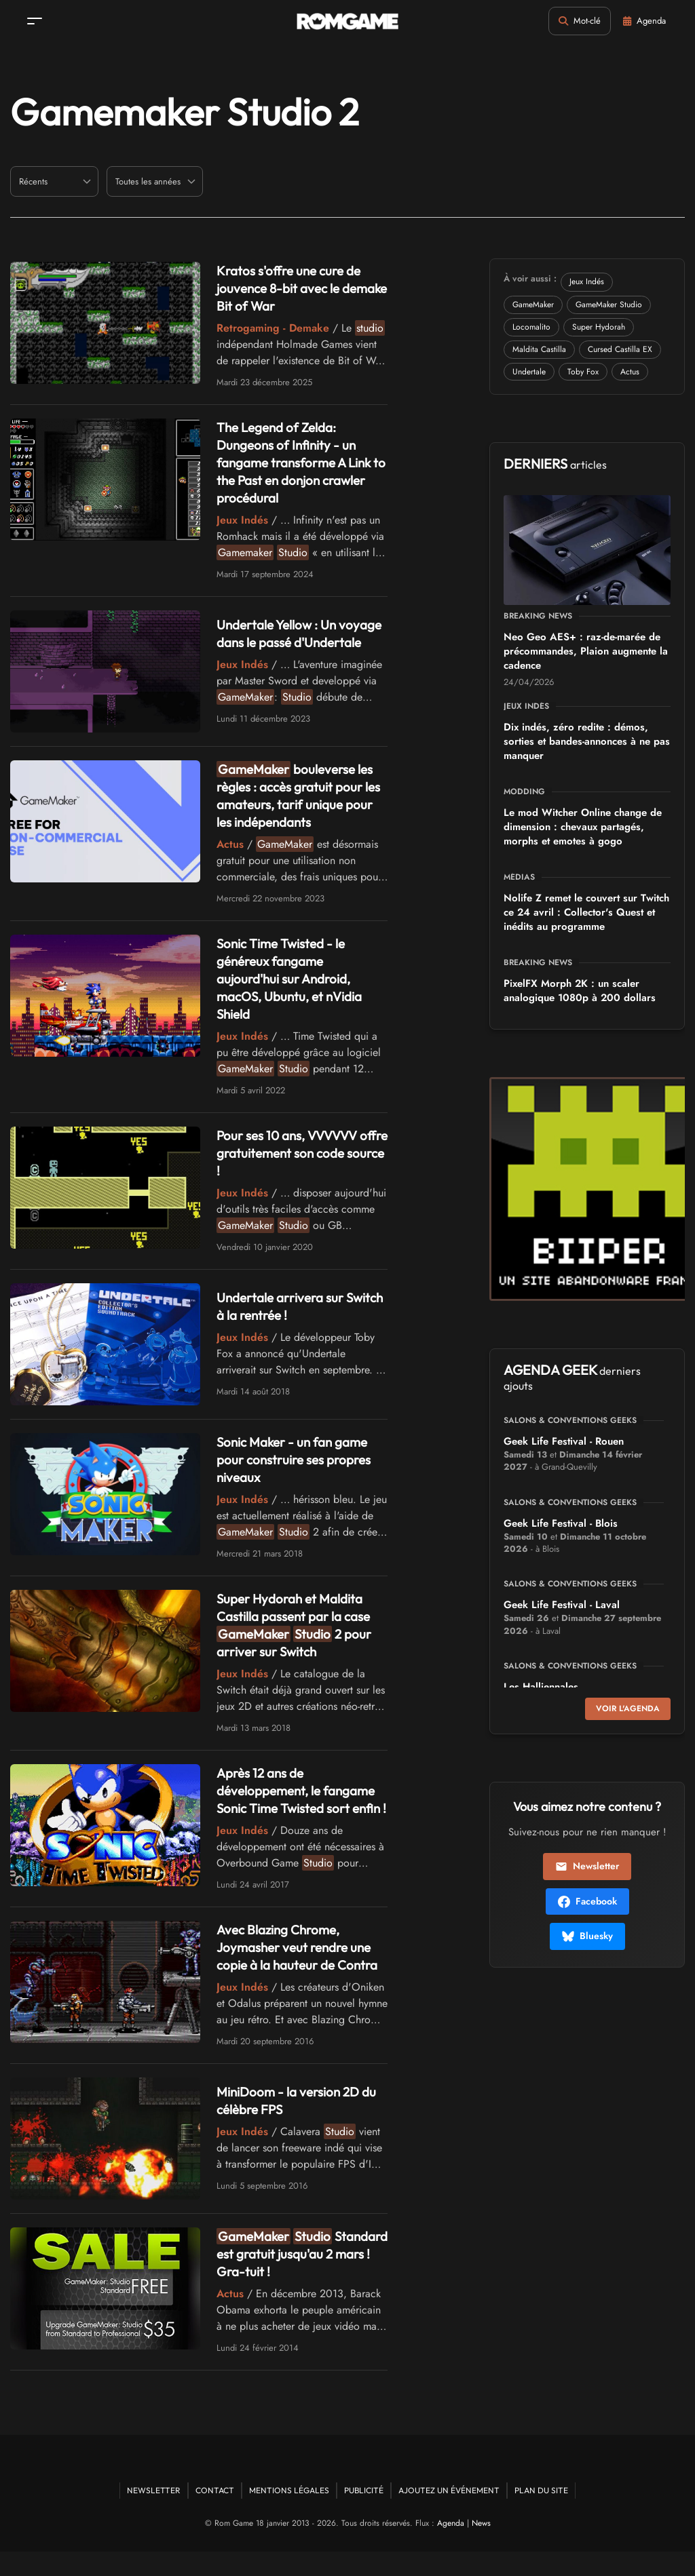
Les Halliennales (541, 1686)
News (481, 2547)
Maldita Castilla (539, 349)
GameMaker (533, 304)
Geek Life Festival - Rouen (564, 1441)
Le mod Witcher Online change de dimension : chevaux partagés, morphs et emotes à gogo (583, 826)
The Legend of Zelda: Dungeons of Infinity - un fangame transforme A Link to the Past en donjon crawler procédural (299, 462)
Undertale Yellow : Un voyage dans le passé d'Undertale (281, 636)
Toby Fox (583, 372)
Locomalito (531, 327)
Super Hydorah (598, 327)
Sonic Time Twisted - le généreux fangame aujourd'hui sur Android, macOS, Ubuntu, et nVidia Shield (294, 985)
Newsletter (587, 1866)
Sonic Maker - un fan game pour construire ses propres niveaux (298, 1466)
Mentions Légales (289, 2515)
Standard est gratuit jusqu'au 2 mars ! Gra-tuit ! (294, 2278)
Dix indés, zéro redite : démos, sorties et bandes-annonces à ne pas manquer (587, 741)
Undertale (529, 372)
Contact (214, 2515)
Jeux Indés (586, 281)
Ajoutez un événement (449, 2515)
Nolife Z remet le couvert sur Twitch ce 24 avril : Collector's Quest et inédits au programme (586, 912)
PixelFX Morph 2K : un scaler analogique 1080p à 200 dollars (580, 990)
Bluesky (587, 1936)
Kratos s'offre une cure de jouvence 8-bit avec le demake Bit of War (293, 288)
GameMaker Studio (609, 304)
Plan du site (541, 2515)
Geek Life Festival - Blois (561, 1523)
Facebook (587, 1901)
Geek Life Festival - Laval (562, 1604)
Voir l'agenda (628, 1708)
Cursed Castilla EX (620, 349)
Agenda (450, 2547)
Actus (629, 372)
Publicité (363, 2515)
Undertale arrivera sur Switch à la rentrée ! (283, 1312)
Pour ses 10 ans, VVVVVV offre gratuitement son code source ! (300, 1159)
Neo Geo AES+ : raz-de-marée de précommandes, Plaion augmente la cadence (586, 651)
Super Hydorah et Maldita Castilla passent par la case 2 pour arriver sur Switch (299, 1631)
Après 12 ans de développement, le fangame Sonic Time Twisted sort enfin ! (301, 1806)
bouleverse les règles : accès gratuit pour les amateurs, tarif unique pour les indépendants (299, 802)
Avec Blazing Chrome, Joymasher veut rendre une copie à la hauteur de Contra (301, 1971)
